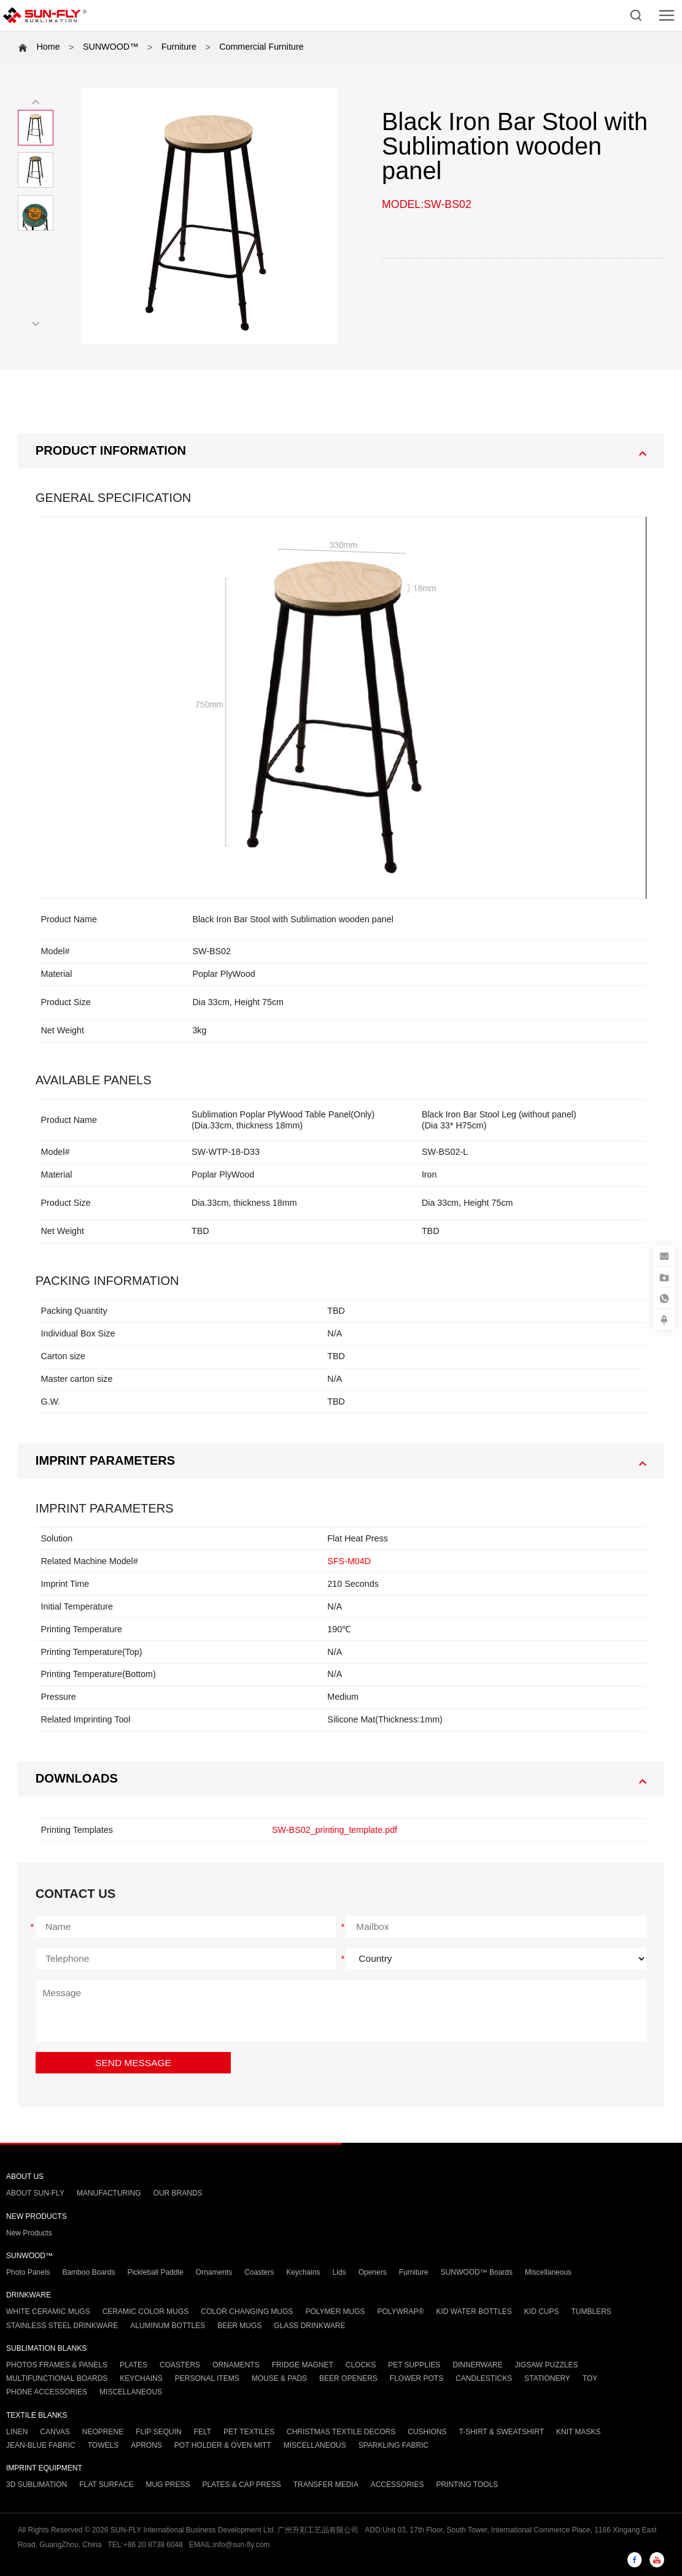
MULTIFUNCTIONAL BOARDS (56, 2378)
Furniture (178, 47)
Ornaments (214, 2272)
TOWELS (103, 2445)
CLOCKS (361, 2365)
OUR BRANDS (178, 2193)
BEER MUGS (239, 2325)
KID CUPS (541, 2311)
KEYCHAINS (141, 2378)
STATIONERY (547, 2378)
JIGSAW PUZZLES (546, 2365)
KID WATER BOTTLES (473, 2311)
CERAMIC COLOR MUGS (146, 2311)
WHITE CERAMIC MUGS (48, 2311)
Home (48, 47)
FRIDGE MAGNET (302, 2365)
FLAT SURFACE (106, 2484)
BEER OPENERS (348, 2378)
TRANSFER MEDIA (325, 2484)
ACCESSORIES (397, 2484)
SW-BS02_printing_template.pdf (334, 1830)
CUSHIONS (427, 2432)
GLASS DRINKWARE (309, 2325)
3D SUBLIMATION (36, 2484)
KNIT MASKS (578, 2432)
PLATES (133, 2365)
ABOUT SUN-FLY (35, 2193)
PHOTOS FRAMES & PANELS (56, 2365)
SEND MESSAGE (133, 2062)
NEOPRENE (102, 2432)
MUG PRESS (167, 2484)
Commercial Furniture (261, 47)
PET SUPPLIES (414, 2365)
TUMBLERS (591, 2311)
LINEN (17, 2432)
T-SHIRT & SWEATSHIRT (501, 2432)
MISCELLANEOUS (130, 2392)
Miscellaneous (548, 2272)
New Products (29, 2233)
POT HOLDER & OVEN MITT (222, 2445)
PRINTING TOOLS (467, 2484)
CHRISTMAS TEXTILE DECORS (341, 2432)
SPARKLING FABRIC (393, 2445)
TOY (590, 2378)
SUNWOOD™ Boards (477, 2272)
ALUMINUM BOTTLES (167, 2325)
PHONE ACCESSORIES (46, 2392)
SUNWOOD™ (111, 47)
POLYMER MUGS (335, 2311)
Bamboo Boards (88, 2272)
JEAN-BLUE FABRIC (41, 2445)
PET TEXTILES (248, 2432)
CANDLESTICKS (483, 2378)
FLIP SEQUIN (158, 2432)
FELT (202, 2432)
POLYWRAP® (401, 2311)
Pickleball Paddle (155, 2272)
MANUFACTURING (109, 2193)
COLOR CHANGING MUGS (247, 2311)
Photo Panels (28, 2272)
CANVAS (54, 2432)
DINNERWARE (477, 2365)
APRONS (146, 2445)
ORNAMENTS (236, 2365)
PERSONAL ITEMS (207, 2378)
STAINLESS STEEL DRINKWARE (62, 2325)
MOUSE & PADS (279, 2378)
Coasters (259, 2272)
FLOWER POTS (416, 2378)
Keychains (303, 2272)
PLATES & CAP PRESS (241, 2484)
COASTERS (180, 2365)
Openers (372, 2272)
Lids (339, 2272)
